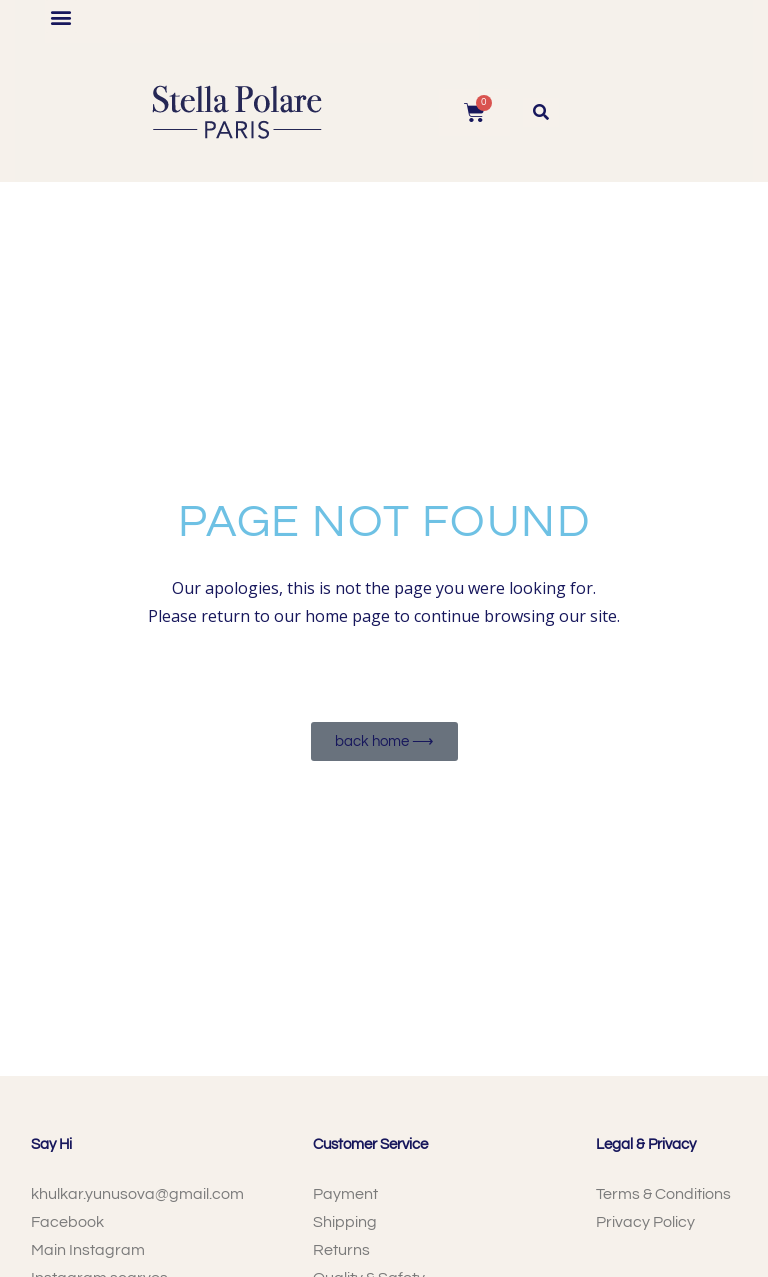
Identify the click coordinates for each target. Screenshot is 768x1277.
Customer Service (370, 1144)
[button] (61, 16)
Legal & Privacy (646, 1144)
